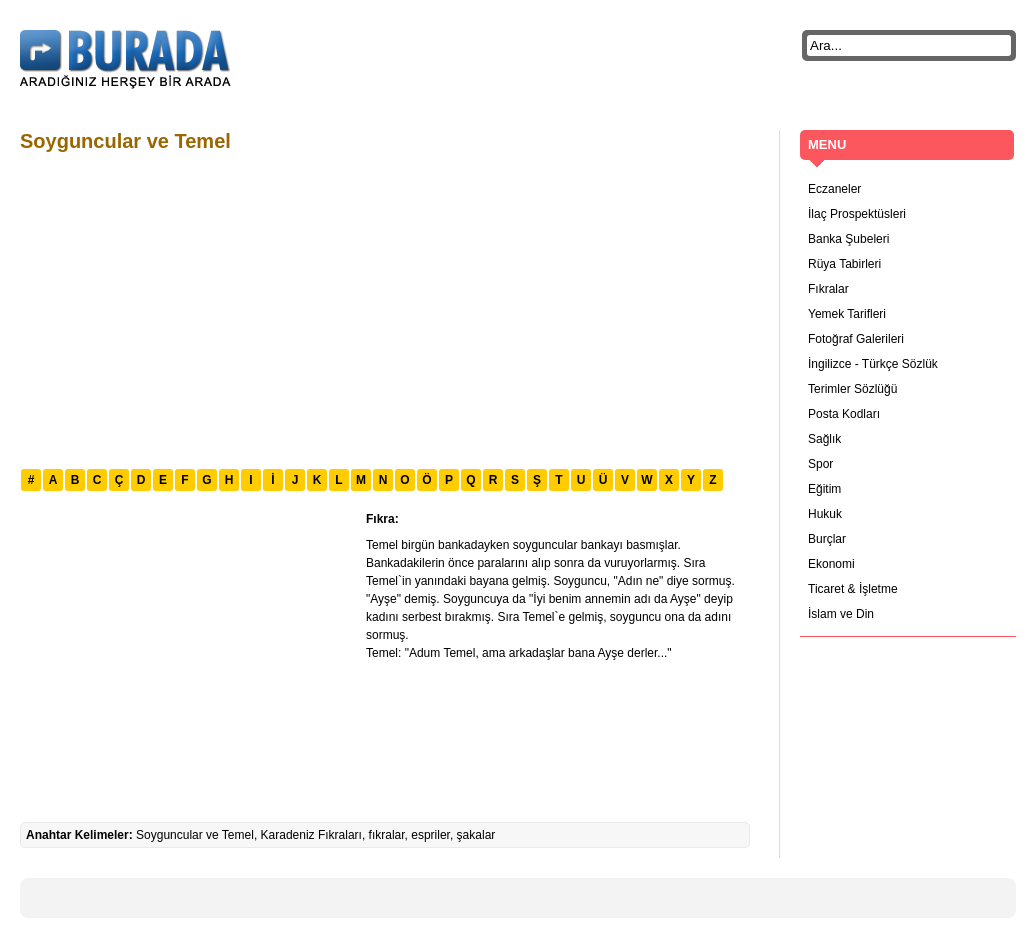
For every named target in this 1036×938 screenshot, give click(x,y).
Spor (820, 464)
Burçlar (827, 539)
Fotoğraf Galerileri (856, 339)
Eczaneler (834, 189)
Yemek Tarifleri (847, 314)
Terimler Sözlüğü (852, 389)
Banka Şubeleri (848, 239)
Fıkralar (828, 289)
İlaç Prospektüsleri (857, 214)
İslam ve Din (841, 614)
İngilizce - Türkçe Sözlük (873, 364)
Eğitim (824, 489)
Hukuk (825, 514)
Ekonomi (831, 564)
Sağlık (824, 439)
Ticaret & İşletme (853, 589)
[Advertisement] (331, 308)
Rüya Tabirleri (844, 264)
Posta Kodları (844, 414)
